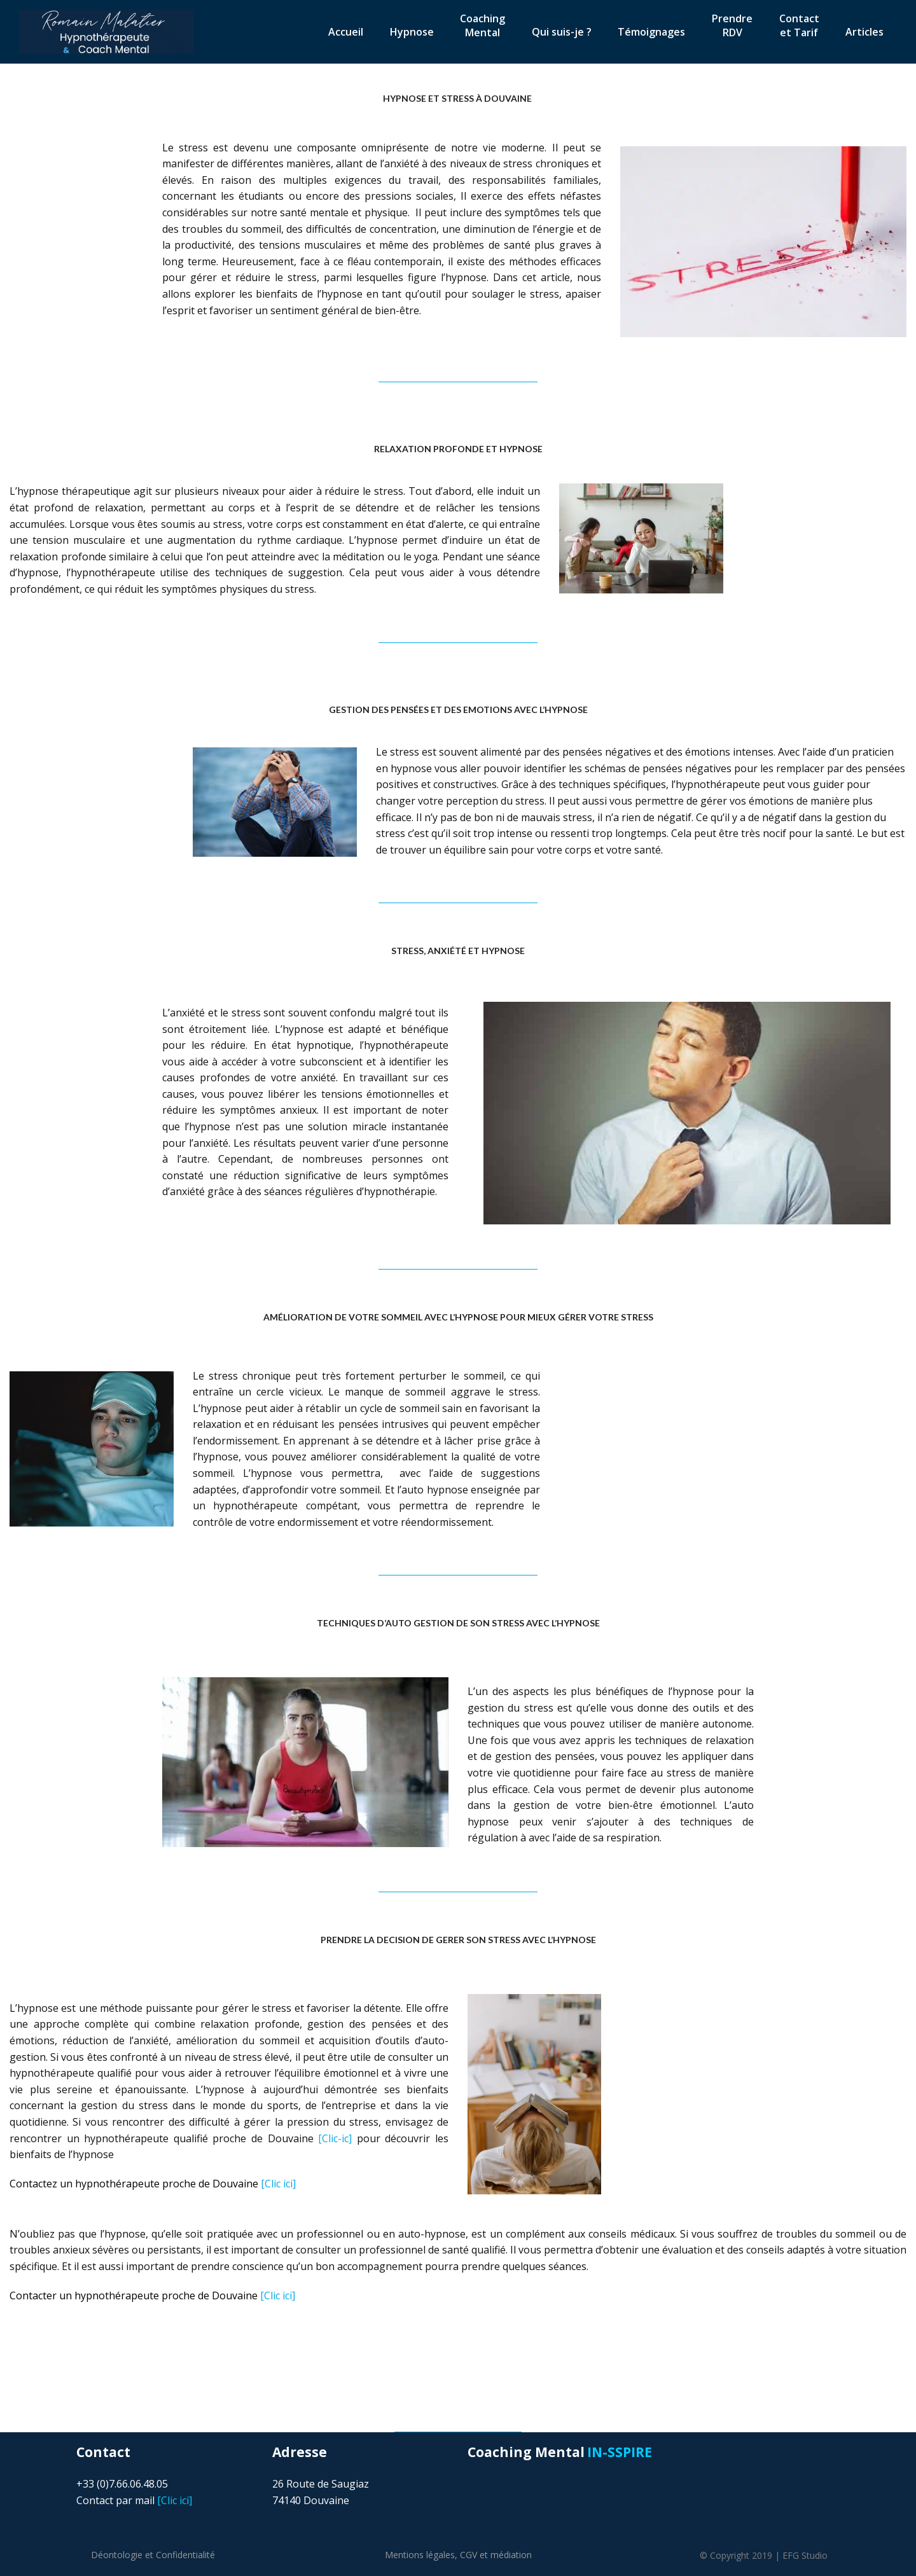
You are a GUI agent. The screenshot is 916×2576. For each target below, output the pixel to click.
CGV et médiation (496, 2555)
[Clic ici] (153, 2184)
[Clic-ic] (335, 2138)
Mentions (420, 2555)
